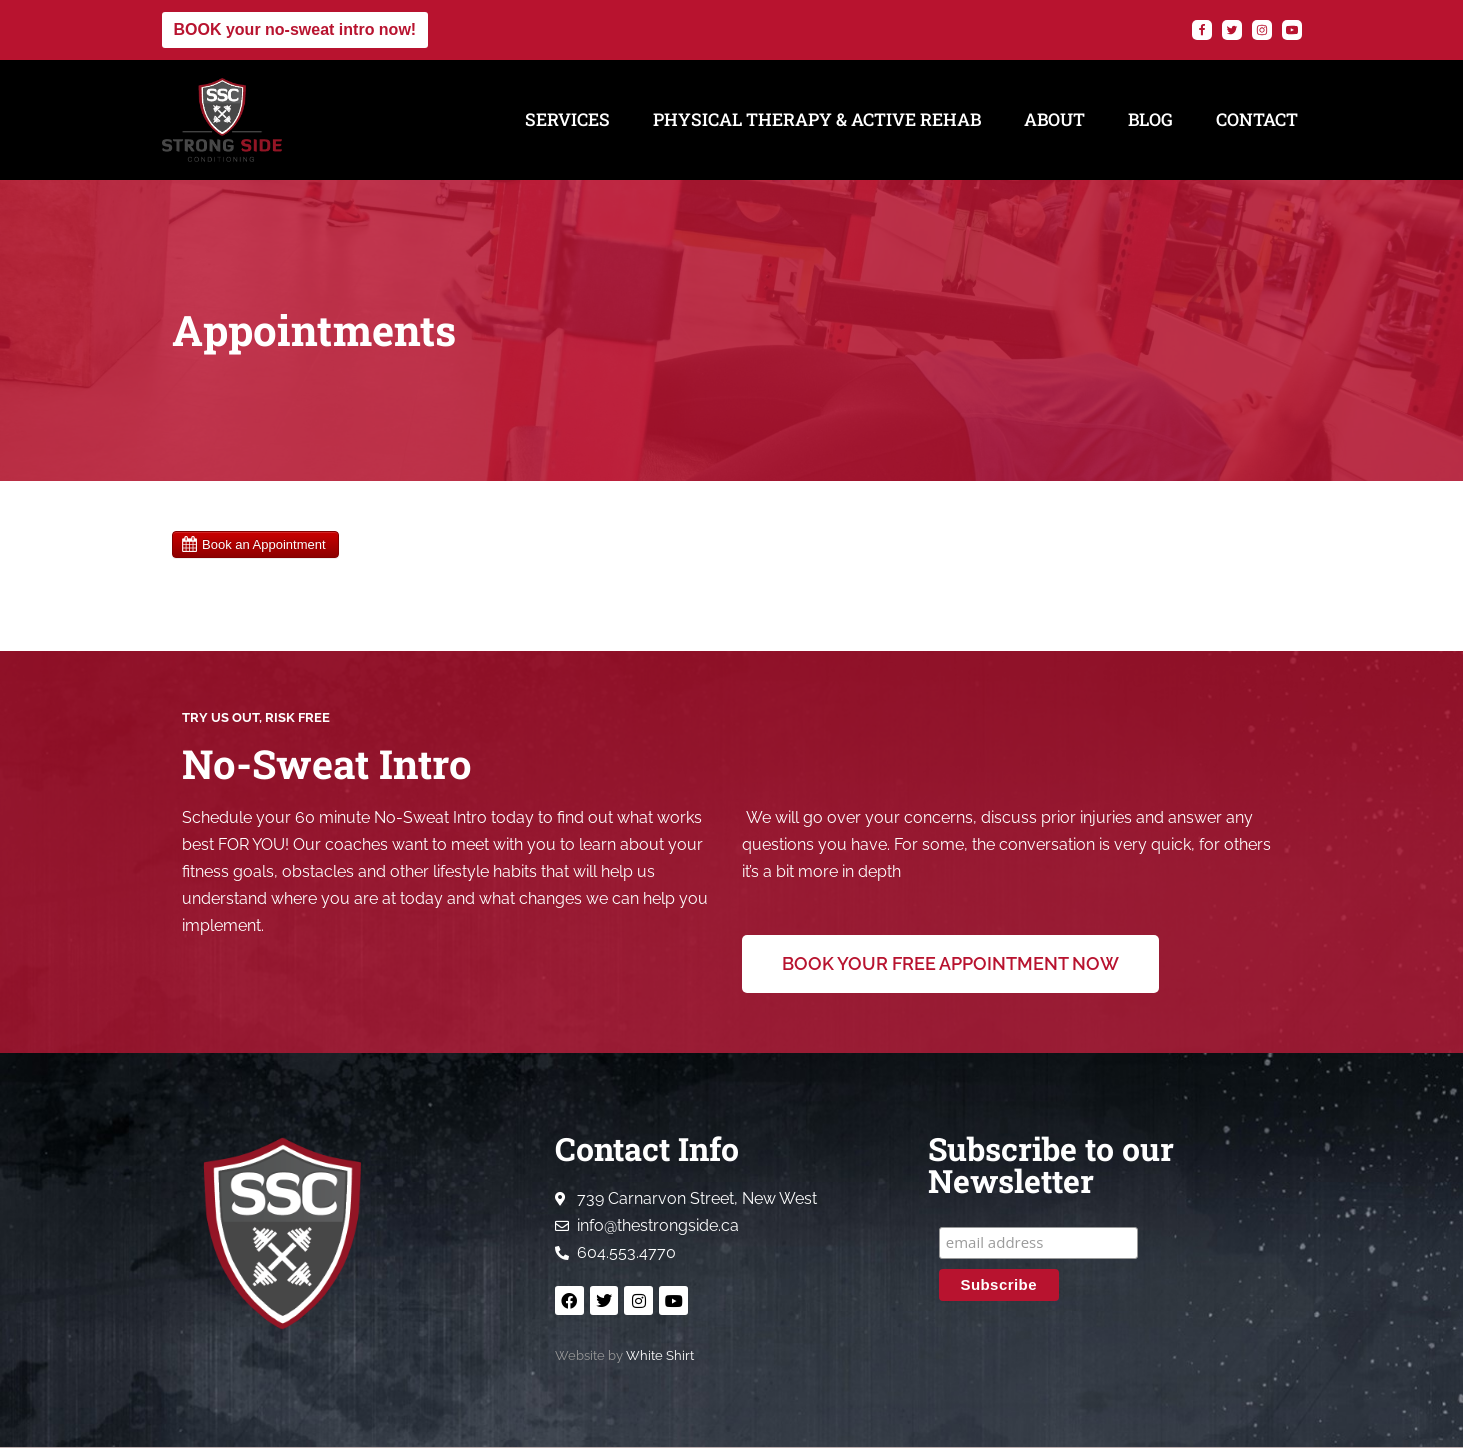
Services (567, 119)
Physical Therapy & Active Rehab (817, 119)
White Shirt (660, 1356)
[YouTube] (1292, 30)
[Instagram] (1262, 30)
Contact (1257, 119)
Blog (1150, 119)
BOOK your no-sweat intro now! (295, 29)
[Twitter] (1232, 30)
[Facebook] (1202, 30)
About (1054, 119)
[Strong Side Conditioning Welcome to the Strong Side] (222, 120)
